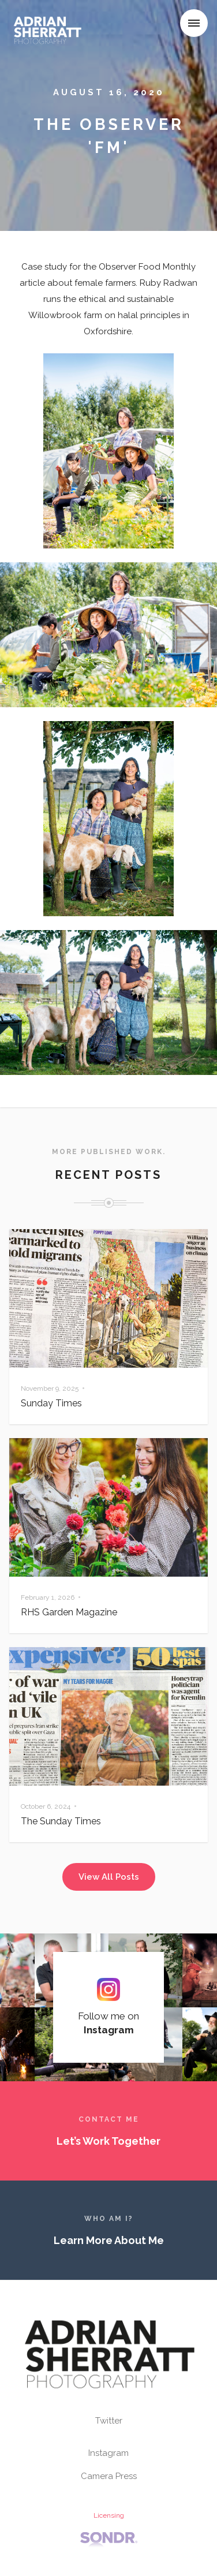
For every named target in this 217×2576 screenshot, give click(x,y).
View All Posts (108, 1877)
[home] (50, 25)
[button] (194, 23)
